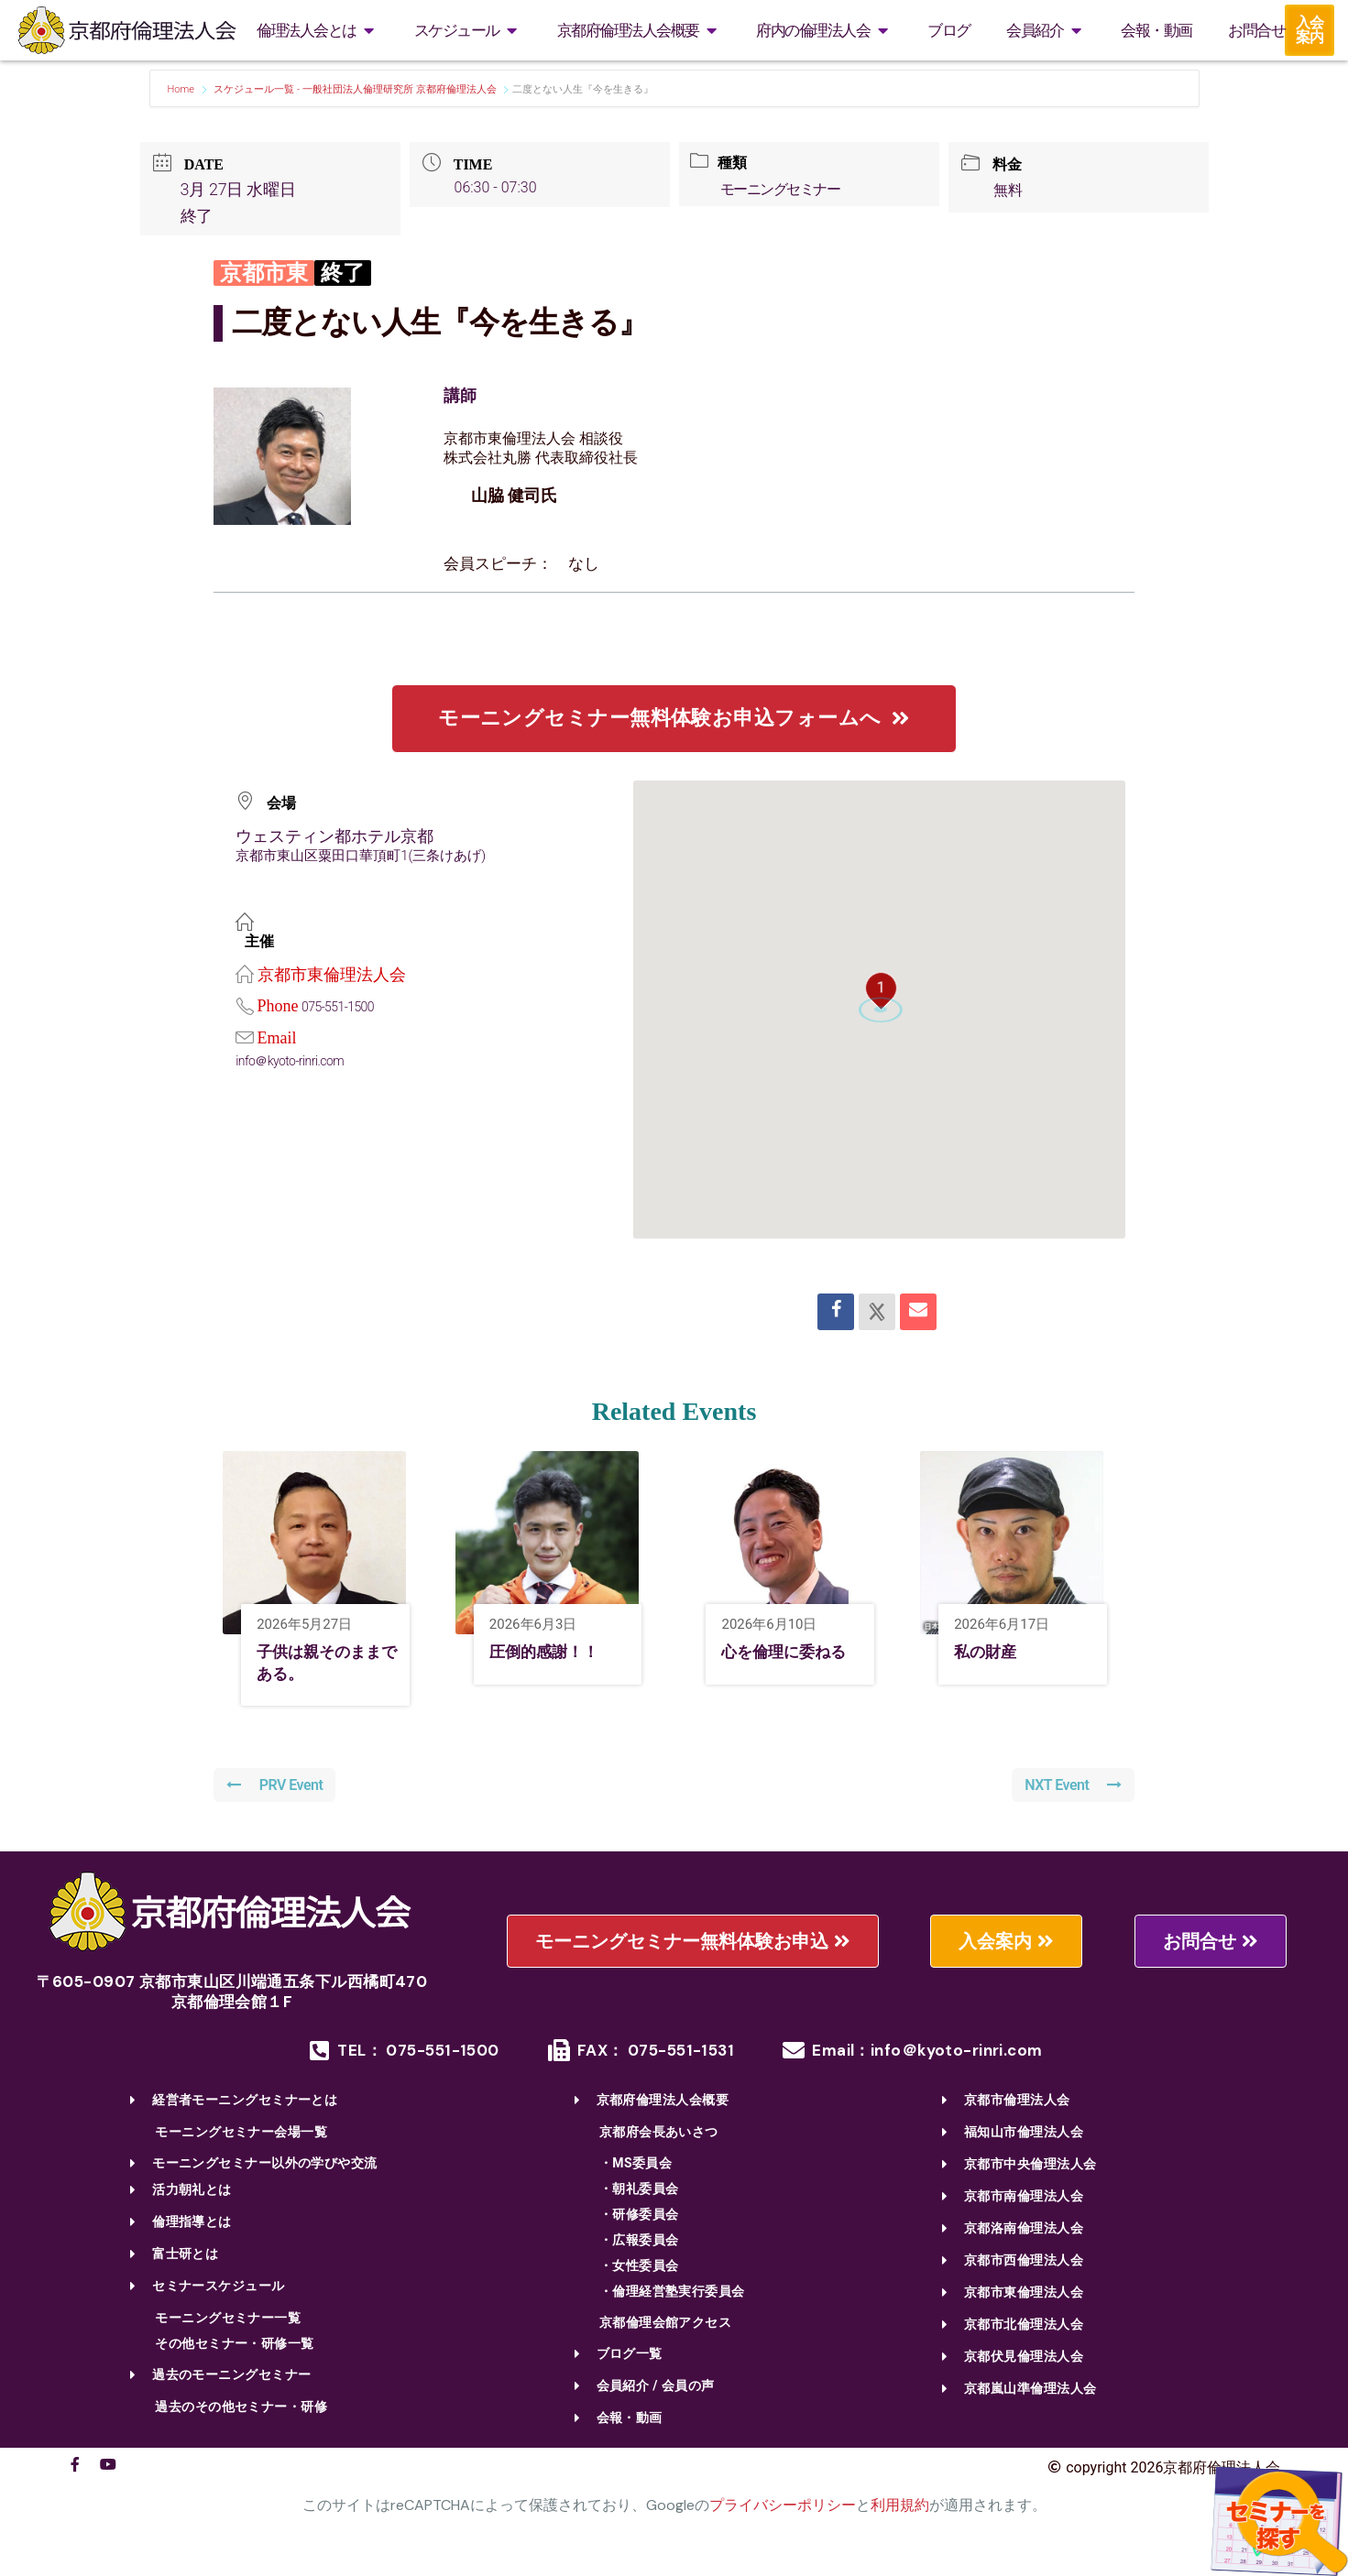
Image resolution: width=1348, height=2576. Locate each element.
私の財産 (990, 1653)
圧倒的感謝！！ (553, 1653)
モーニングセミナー (786, 189)
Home (182, 89)
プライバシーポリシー (782, 2510)
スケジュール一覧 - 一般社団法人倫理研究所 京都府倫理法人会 (355, 89)
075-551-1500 (340, 1006)
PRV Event (276, 1790)
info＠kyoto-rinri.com (295, 1060)
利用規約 (900, 2510)
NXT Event (1071, 1790)
